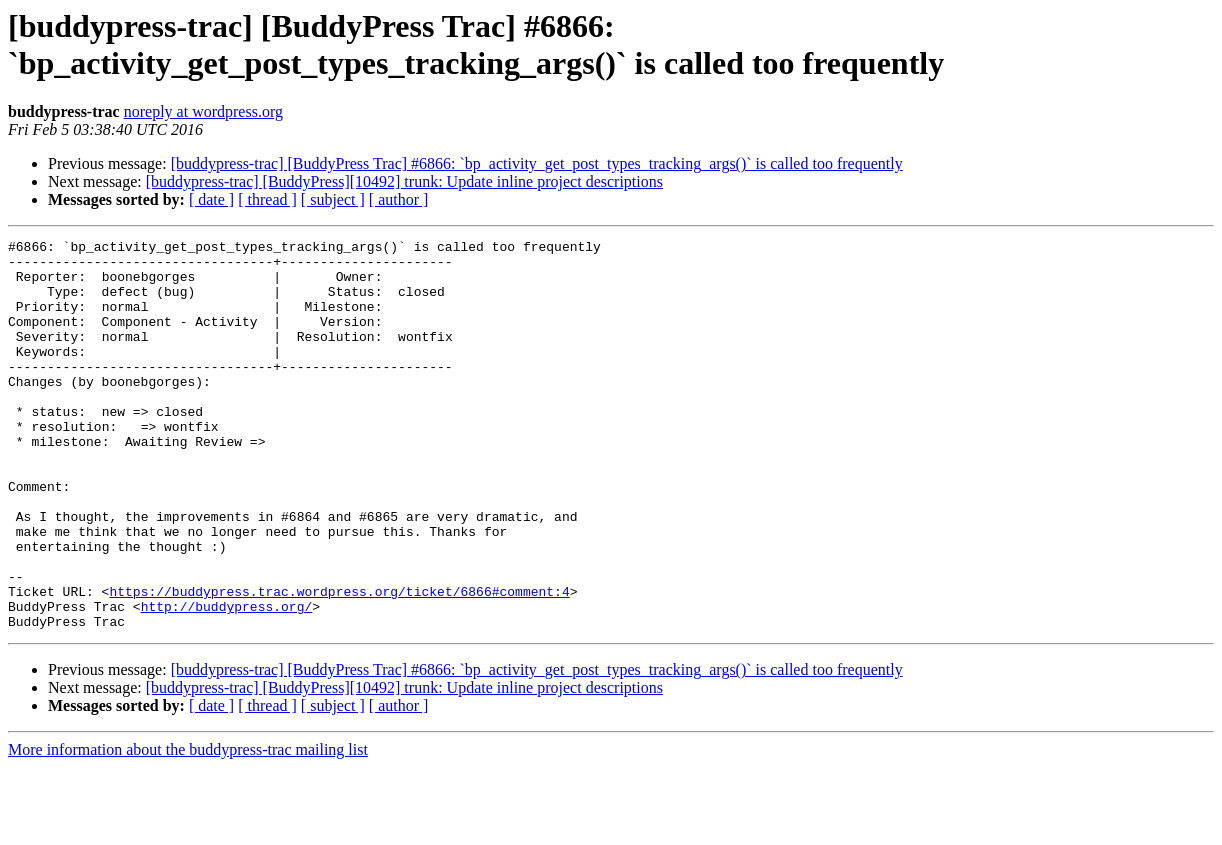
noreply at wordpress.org (203, 111)
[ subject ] (333, 199)
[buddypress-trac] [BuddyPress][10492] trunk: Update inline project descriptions (404, 181)
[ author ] (399, 199)
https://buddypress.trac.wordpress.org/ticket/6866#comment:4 (339, 663)
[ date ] (211, 199)
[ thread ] (267, 199)
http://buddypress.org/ (227, 681)
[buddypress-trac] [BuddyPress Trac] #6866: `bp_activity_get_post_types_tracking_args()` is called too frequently (537, 163)
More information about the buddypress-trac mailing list (188, 827)
